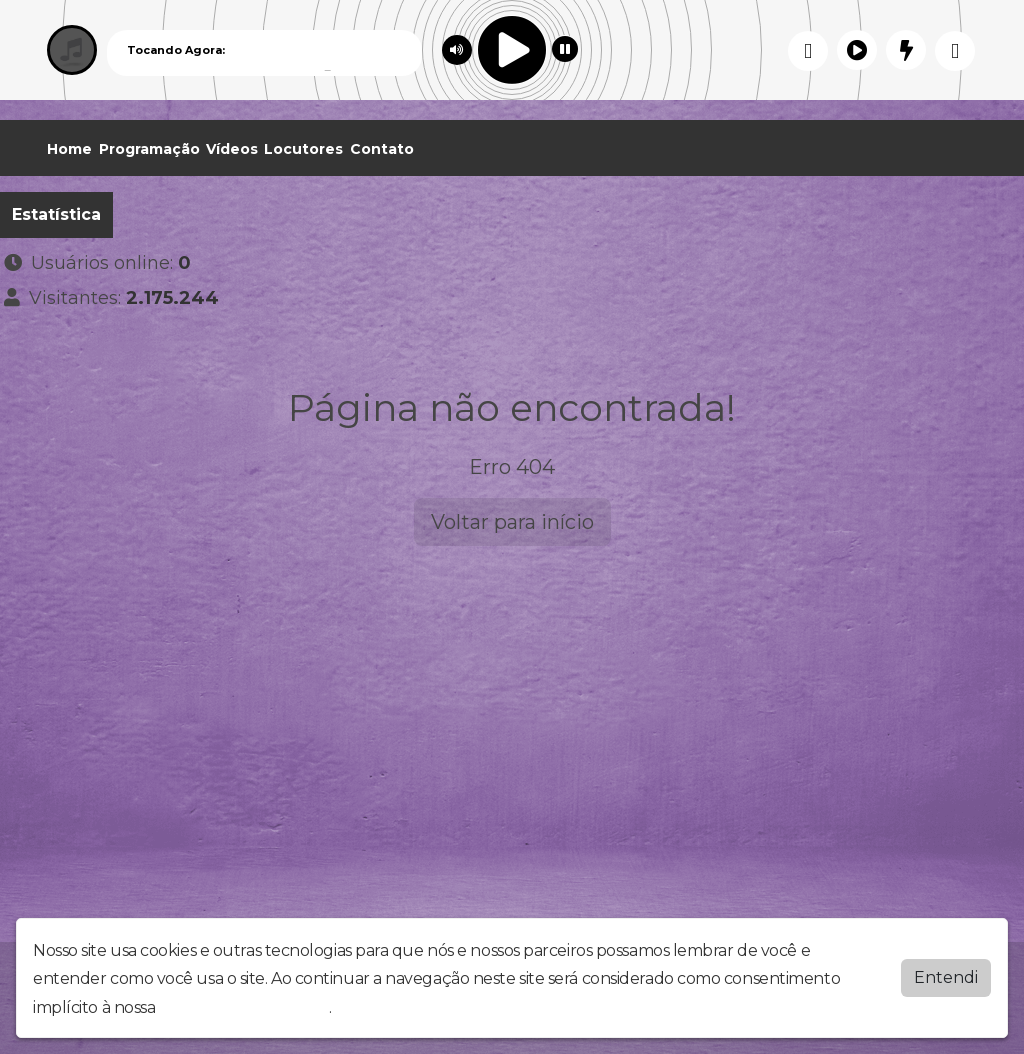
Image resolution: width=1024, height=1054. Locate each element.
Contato (382, 149)
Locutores (303, 149)
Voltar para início (512, 522)
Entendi (946, 977)
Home (69, 149)
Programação (149, 149)
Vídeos (232, 149)
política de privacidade (244, 1007)
